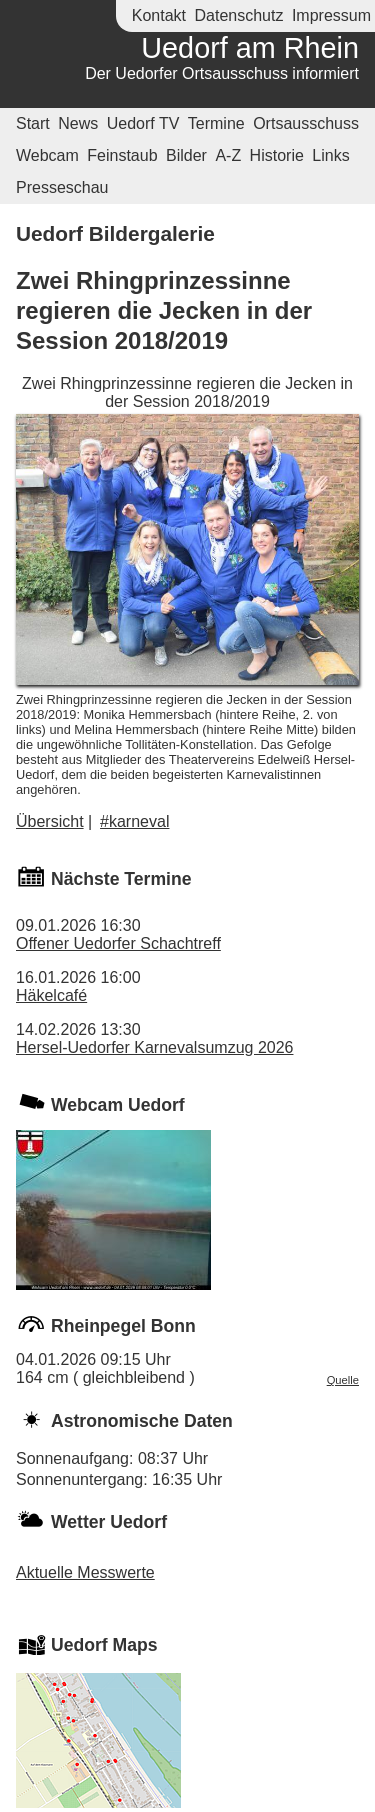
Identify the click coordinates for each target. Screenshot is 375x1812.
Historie (277, 155)
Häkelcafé (51, 995)
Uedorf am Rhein (250, 48)
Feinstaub (122, 155)
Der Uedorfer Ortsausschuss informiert (222, 73)
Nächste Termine (121, 879)
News (78, 123)
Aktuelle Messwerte (85, 1572)
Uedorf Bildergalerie (115, 233)
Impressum (331, 15)
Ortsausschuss (306, 123)
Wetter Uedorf (109, 1522)
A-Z (228, 155)
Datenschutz (238, 15)
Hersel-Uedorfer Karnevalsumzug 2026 (154, 1047)
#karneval (134, 821)
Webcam (47, 155)
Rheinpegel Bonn (123, 1326)
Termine (216, 123)
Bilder (186, 155)
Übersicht (50, 821)
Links (330, 155)
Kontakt (159, 15)
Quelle (343, 1380)
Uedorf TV (143, 123)
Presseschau (62, 187)
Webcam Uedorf (118, 1105)
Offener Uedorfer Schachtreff (118, 943)
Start (33, 123)
